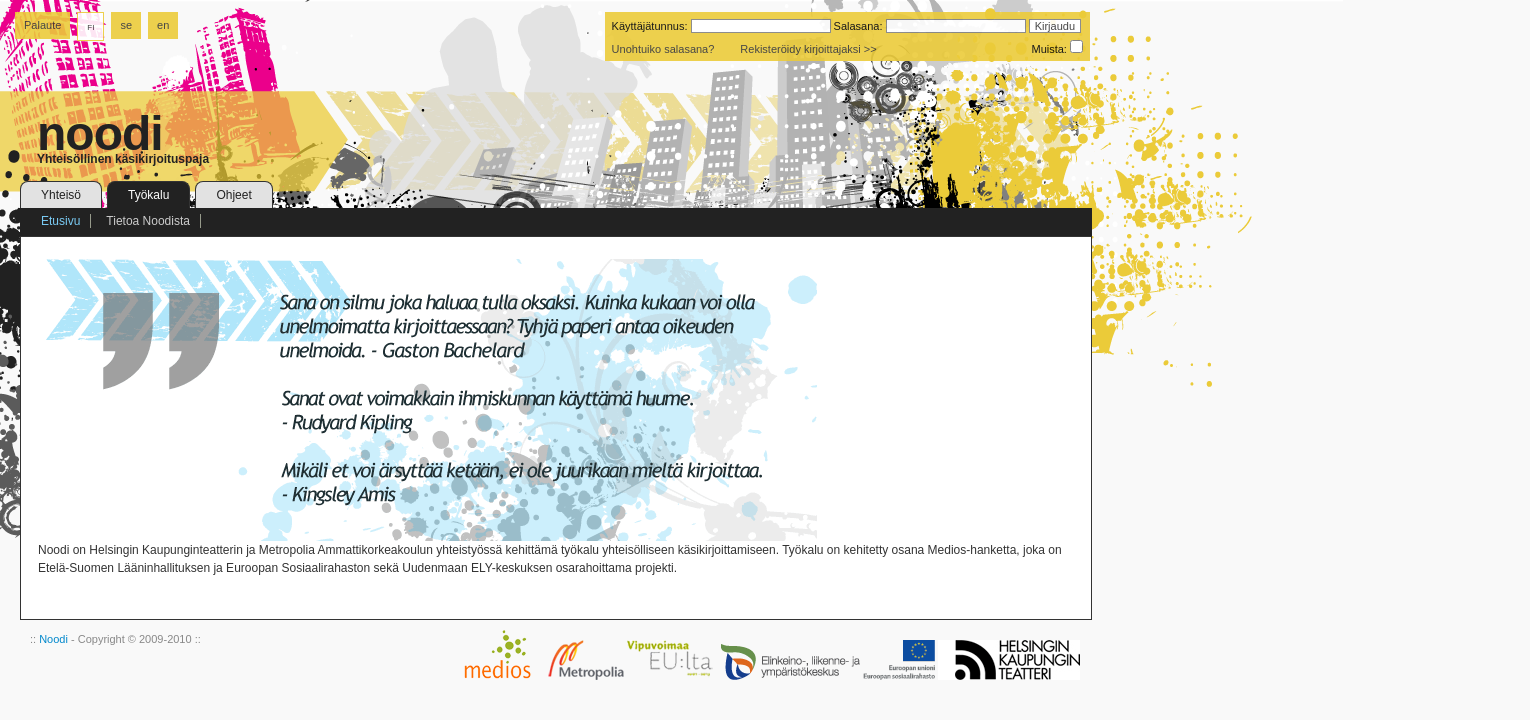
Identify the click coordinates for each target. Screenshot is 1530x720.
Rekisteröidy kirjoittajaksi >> (808, 49)
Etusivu (60, 221)
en (163, 25)
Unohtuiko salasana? (663, 49)
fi (90, 26)
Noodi (53, 639)
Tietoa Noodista (148, 221)
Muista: (1048, 49)
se (126, 25)
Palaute (42, 25)
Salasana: (858, 26)
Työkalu (148, 195)
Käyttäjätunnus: (650, 26)
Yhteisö (61, 195)
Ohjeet (233, 195)
